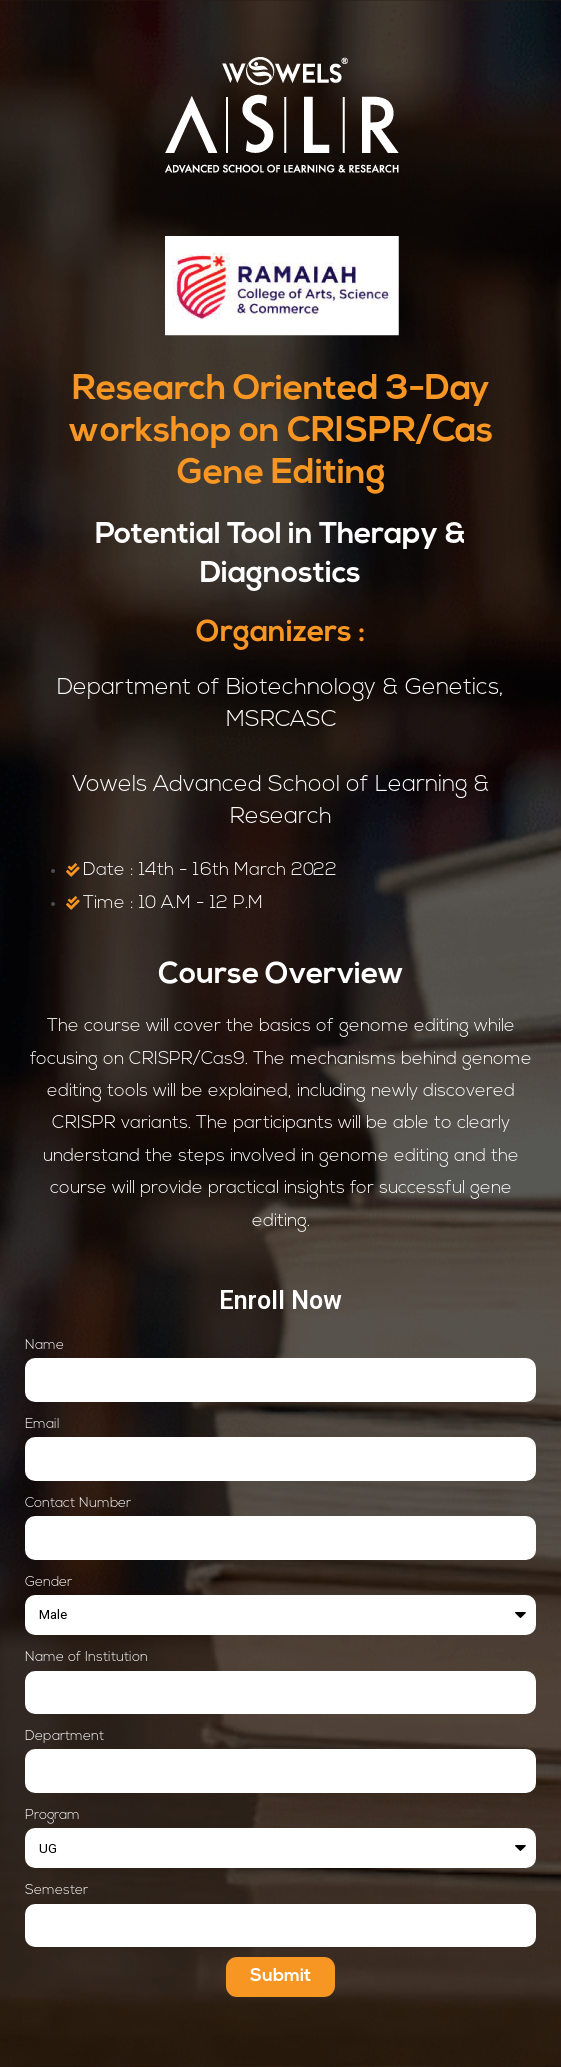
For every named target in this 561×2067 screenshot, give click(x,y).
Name (44, 1345)
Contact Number (78, 1503)
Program (52, 1815)
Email (42, 1424)
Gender (48, 1582)
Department (64, 1736)
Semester (56, 1890)
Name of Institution (86, 1657)
